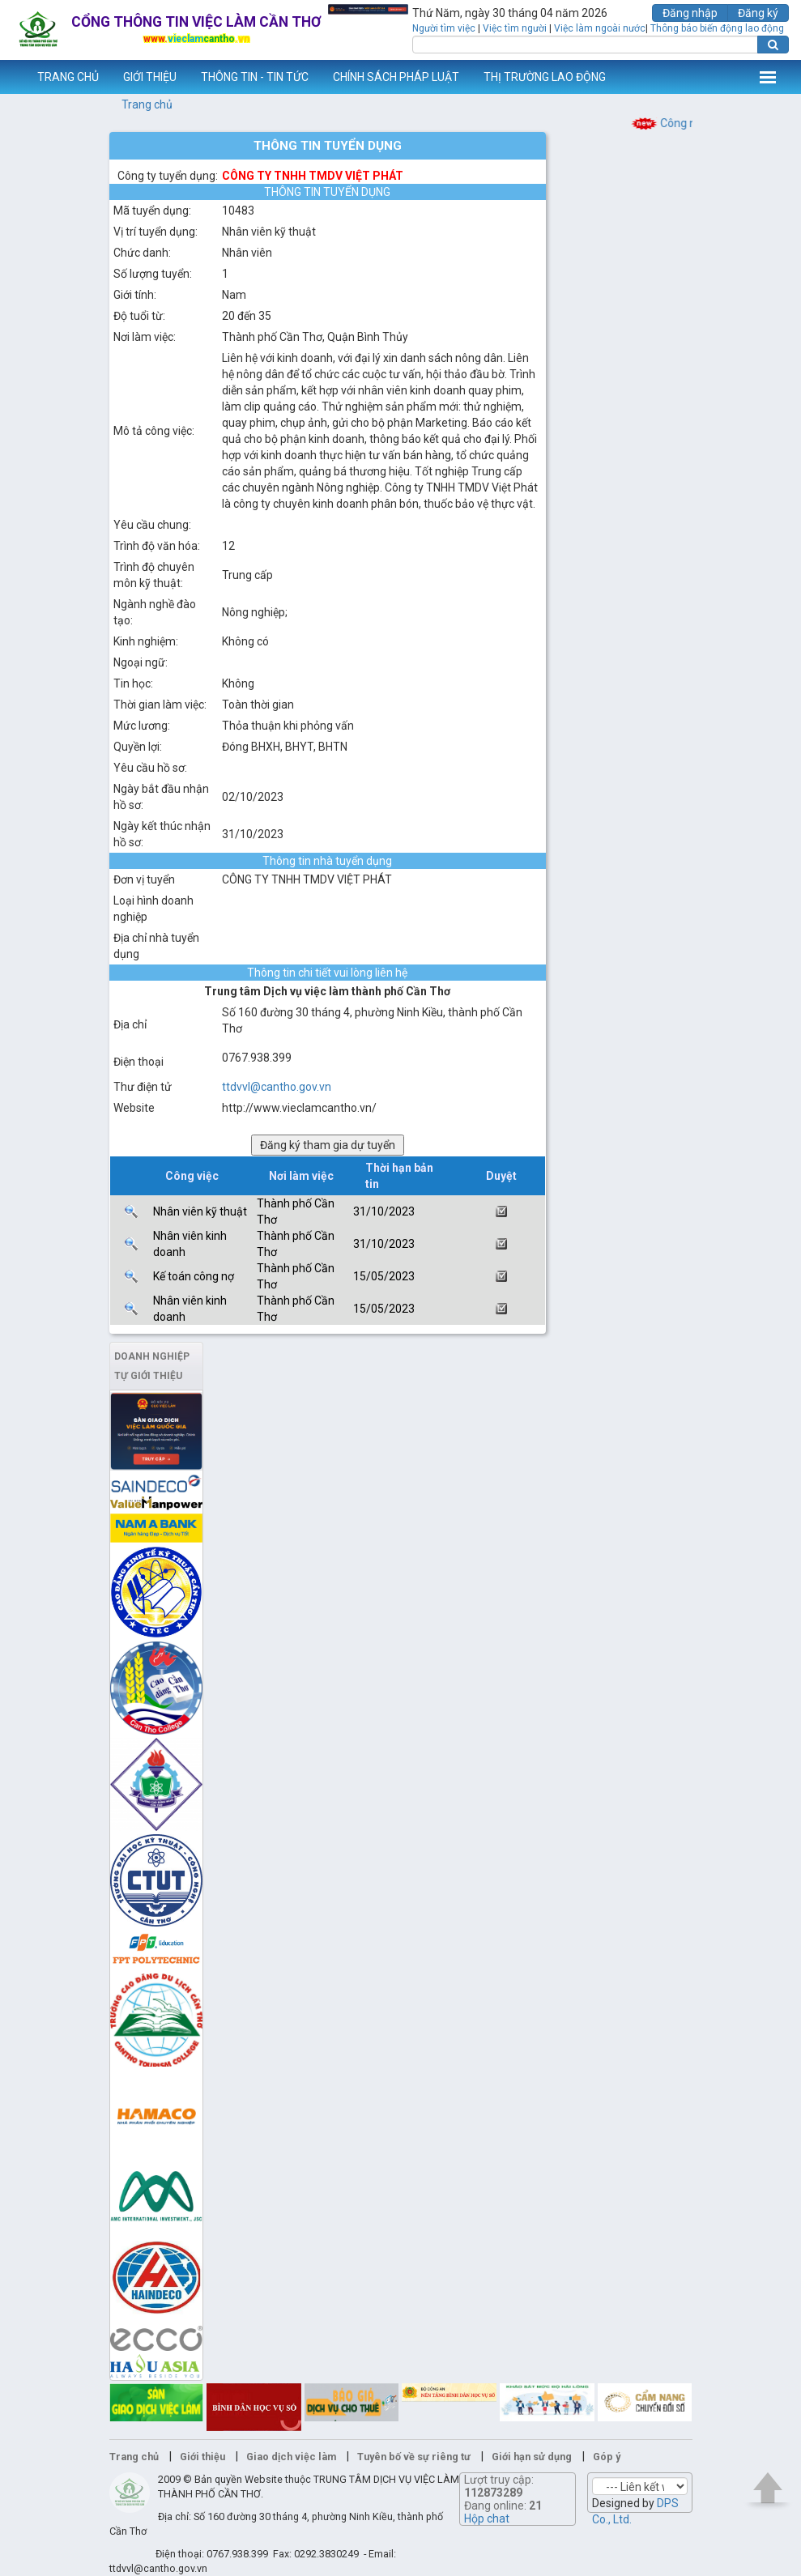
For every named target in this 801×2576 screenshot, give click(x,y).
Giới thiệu (202, 2456)
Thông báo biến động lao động (717, 28)
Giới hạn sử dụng (532, 2456)
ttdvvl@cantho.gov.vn (276, 1086)
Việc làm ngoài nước (599, 28)
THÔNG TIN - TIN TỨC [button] (255, 76)
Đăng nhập (690, 12)
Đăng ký (758, 12)
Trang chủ (147, 104)
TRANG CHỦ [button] (68, 76)
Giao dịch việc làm (291, 2456)
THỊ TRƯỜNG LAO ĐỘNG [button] (545, 76)
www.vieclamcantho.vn (13, 77)
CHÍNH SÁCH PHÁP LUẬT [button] (396, 76)
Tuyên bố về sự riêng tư (414, 2456)
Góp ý (606, 2456)
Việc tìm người (515, 28)
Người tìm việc (443, 28)
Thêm (768, 77)
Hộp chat (486, 2518)
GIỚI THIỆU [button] (150, 76)
